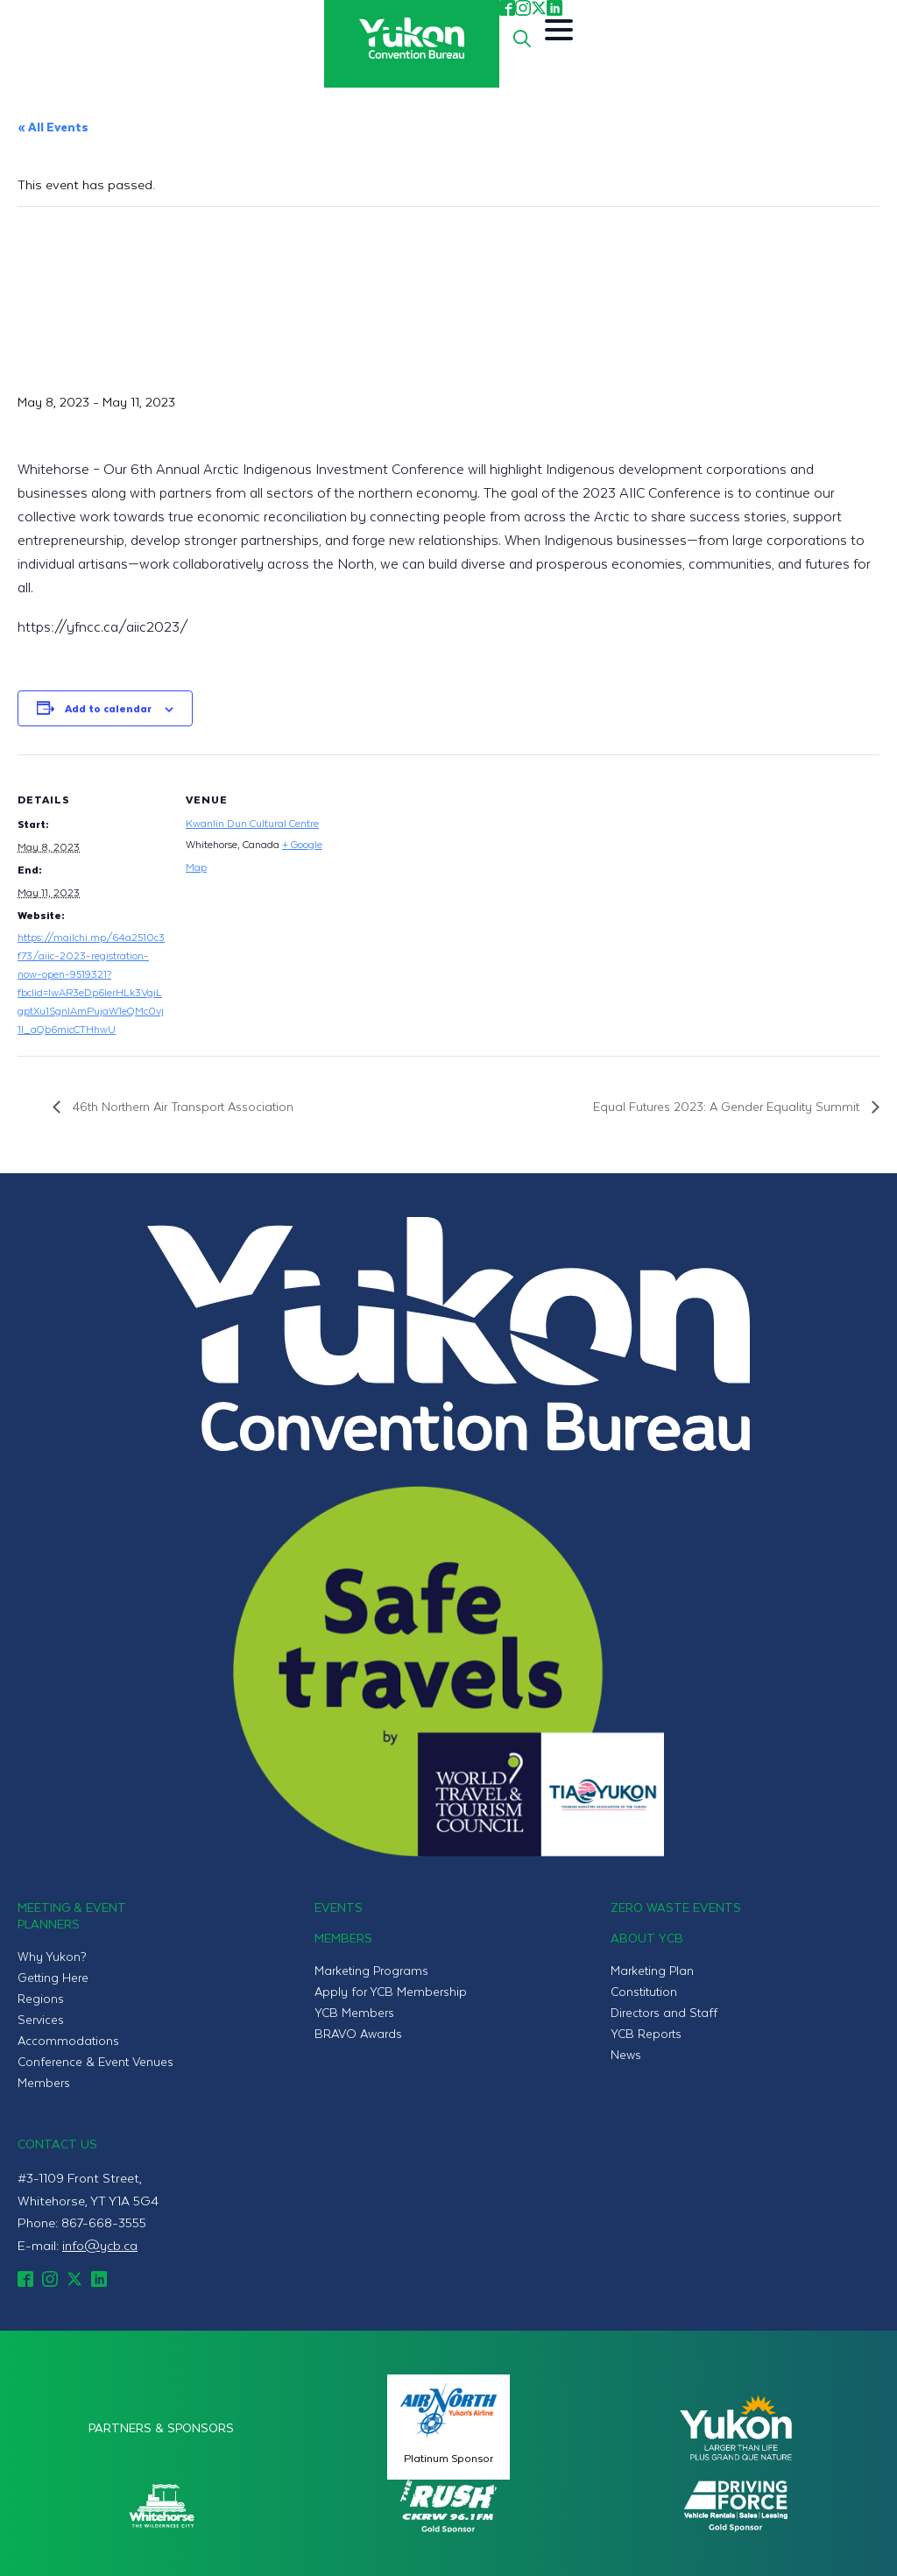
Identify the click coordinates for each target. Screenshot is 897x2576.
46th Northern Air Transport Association (181, 1106)
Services (41, 2019)
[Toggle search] (522, 38)
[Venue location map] (446, 875)
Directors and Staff (664, 2012)
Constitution (644, 1991)
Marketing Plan (652, 1970)
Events (338, 1907)
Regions (41, 1998)
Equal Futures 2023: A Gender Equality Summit (728, 1106)
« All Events (53, 127)
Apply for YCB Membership (390, 1991)
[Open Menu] (559, 30)
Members (44, 2082)
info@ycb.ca (100, 2244)
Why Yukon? (52, 1956)
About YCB (647, 1938)
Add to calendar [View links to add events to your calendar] (108, 708)
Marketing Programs (371, 1970)
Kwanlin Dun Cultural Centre (252, 823)
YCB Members (354, 2012)
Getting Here (53, 1977)
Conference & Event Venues (95, 2061)
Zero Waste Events (676, 1907)
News (626, 2054)
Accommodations (68, 2040)
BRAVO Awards (358, 2033)
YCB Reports (646, 2033)
